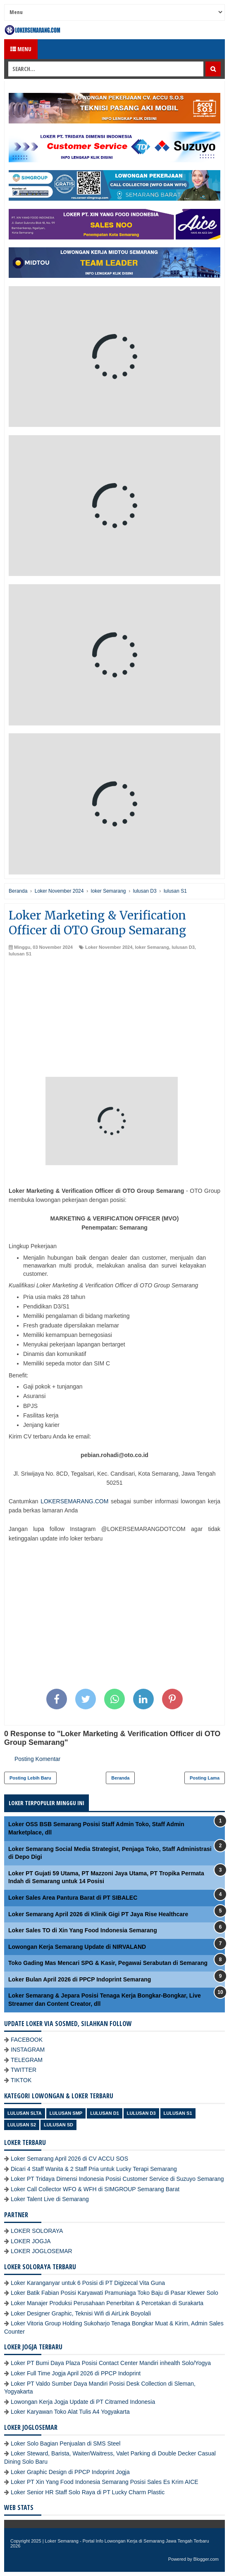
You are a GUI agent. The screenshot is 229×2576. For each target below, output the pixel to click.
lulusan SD (58, 2124)
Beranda (120, 1777)
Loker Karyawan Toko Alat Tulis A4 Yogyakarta (70, 2411)
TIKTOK (21, 2080)
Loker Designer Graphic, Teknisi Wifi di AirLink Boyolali (81, 2313)
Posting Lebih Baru (30, 1777)
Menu (20, 49)
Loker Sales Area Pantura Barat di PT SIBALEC (72, 1897)
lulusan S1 (20, 953)
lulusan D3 (183, 947)
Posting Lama (204, 1777)
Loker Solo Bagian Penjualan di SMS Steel (65, 2443)
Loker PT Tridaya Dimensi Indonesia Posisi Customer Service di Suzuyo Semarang (117, 2178)
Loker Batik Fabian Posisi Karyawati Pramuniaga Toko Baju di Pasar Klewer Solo (114, 2292)
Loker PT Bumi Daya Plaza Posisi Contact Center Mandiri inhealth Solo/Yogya (111, 2363)
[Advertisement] (114, 1019)
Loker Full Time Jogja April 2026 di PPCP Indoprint (76, 2373)
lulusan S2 (21, 2124)
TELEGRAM (27, 2060)
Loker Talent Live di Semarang (50, 2199)
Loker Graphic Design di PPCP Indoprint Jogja (70, 2472)
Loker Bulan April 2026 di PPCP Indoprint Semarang (79, 1979)
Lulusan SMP (66, 2113)
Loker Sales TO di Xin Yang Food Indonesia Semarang (82, 1930)
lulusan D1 (104, 2113)
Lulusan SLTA (24, 2113)
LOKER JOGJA (30, 2241)
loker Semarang (152, 947)
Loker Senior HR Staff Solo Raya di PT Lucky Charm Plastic (88, 2492)
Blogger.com (206, 2559)
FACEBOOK (27, 2039)
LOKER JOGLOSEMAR (41, 2251)
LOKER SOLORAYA (37, 2231)
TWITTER (23, 2069)
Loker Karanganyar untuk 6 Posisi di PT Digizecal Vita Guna (88, 2283)
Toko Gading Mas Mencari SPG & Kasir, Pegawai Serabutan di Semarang (108, 1963)
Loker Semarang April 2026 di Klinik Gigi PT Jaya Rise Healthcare (98, 1914)
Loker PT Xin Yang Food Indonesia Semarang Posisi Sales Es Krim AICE (104, 2482)
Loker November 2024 (108, 947)
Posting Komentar (37, 1759)
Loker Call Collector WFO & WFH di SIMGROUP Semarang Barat (95, 2189)
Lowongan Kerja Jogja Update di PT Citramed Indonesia (83, 2401)
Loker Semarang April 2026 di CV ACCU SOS (69, 2158)
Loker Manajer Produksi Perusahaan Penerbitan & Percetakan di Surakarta (107, 2303)
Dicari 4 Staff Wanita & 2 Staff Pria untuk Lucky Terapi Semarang (94, 2169)
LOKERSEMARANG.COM (74, 1501)
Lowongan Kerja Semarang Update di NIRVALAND (77, 1946)
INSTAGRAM (28, 2049)
